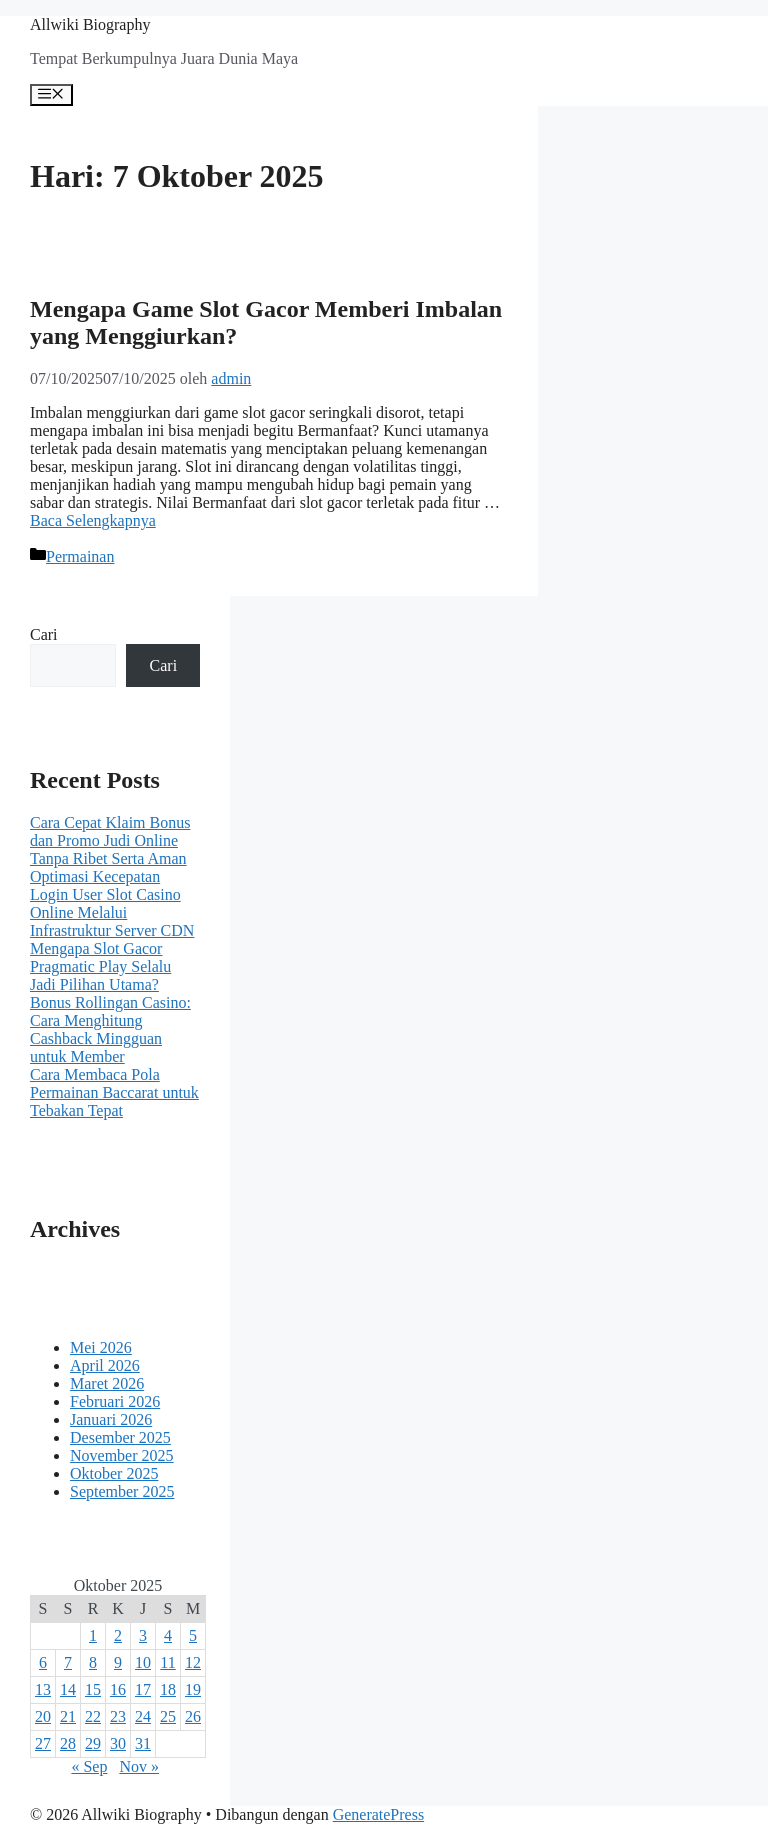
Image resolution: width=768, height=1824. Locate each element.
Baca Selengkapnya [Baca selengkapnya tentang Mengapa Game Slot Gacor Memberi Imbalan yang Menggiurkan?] (93, 520)
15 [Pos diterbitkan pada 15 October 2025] (93, 1689)
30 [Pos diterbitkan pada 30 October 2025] (118, 1743)
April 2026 (105, 1365)
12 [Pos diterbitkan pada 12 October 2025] (193, 1662)
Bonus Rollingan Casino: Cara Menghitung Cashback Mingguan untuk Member (110, 1029)
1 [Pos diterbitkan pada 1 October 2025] (93, 1635)
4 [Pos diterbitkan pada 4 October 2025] (168, 1635)
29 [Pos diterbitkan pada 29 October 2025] (93, 1743)
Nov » (139, 1766)
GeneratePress (379, 1814)
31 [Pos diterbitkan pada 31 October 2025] (143, 1743)
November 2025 (122, 1455)
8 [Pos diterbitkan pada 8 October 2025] (93, 1662)
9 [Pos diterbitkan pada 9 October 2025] (118, 1662)
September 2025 (122, 1491)
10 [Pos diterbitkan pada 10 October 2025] (143, 1662)
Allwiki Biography (90, 24)
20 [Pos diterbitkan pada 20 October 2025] (43, 1716)
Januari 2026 (111, 1419)
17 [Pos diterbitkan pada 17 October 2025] (143, 1689)
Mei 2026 (101, 1347)
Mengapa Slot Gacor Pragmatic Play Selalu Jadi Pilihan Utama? (100, 966)
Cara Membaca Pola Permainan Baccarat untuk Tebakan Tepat (114, 1092)
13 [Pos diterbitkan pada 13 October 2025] (43, 1689)
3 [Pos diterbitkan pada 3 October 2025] (143, 1635)
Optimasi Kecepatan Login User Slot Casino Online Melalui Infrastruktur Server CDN (112, 903)
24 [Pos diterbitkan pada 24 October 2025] (143, 1716)
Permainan (80, 556)
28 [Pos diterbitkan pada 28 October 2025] (68, 1743)
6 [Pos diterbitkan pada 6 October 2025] (43, 1662)
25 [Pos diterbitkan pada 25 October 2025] (168, 1716)
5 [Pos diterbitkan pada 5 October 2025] (193, 1635)
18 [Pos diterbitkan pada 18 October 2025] (168, 1689)
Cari (44, 634)
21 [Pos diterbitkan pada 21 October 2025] (68, 1716)
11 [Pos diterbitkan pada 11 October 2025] (167, 1662)
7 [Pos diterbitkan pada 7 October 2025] (68, 1662)
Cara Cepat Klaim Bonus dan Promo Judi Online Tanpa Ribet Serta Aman (110, 840)
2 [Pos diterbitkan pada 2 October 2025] (118, 1635)
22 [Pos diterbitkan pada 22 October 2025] (93, 1716)
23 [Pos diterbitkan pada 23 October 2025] (118, 1716)
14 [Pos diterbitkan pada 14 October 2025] (68, 1689)
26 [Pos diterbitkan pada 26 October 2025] (193, 1716)
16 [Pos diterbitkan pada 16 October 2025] (118, 1689)
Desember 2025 (120, 1437)
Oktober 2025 (114, 1473)
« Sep (89, 1766)
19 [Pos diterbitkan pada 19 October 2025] (193, 1689)
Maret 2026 (107, 1383)
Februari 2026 (115, 1401)
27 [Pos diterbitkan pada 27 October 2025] (43, 1743)
